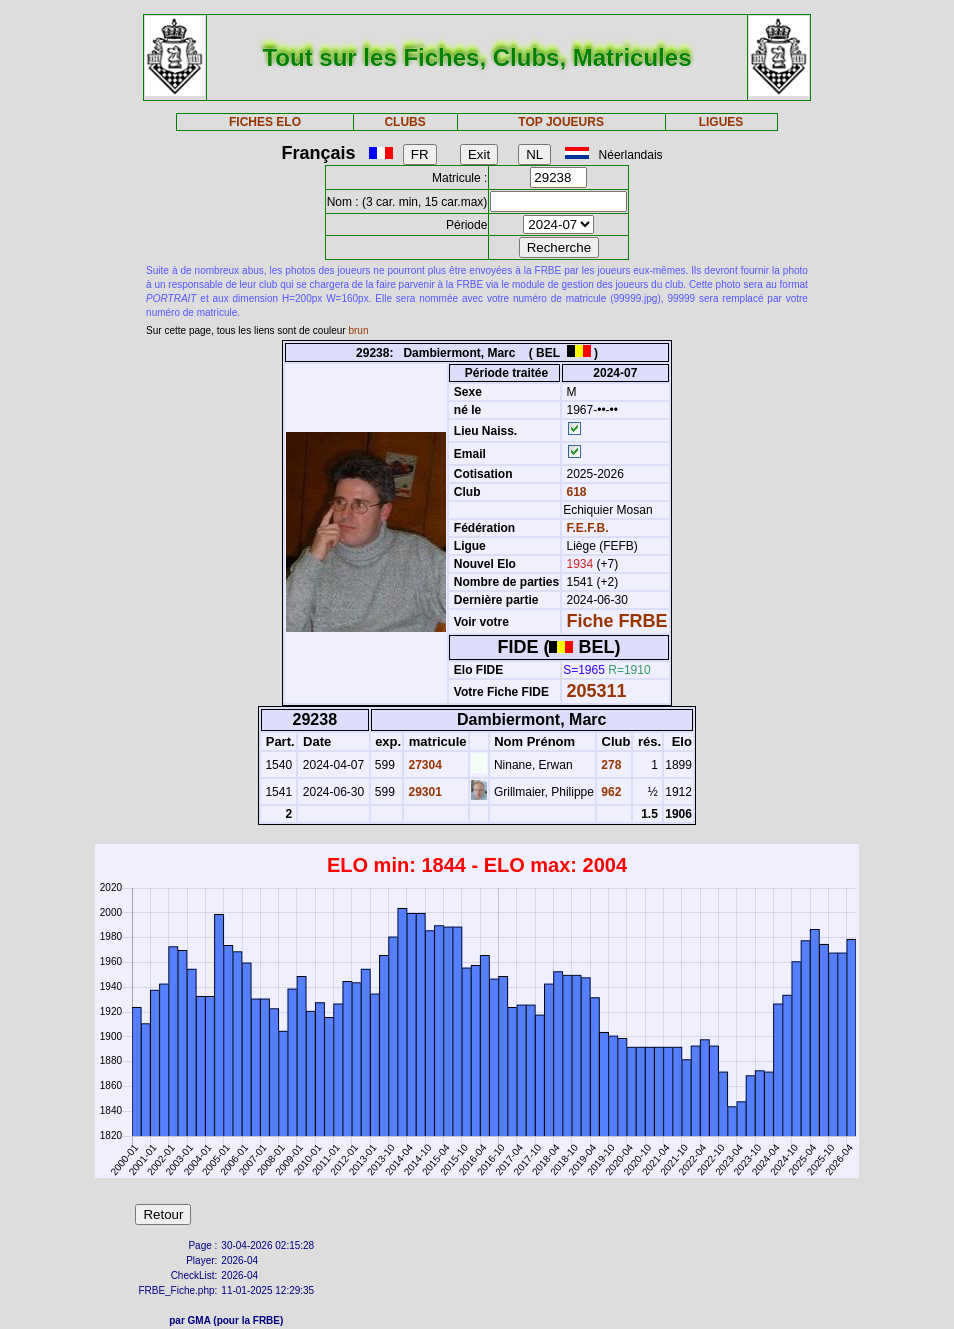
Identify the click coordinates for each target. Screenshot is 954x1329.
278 (609, 765)
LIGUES (721, 122)
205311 (597, 691)
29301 (423, 792)
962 (609, 792)
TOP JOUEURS (561, 122)
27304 (423, 765)
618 (574, 492)
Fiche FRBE (617, 621)
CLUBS (404, 122)
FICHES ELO (265, 122)
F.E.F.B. (588, 528)
